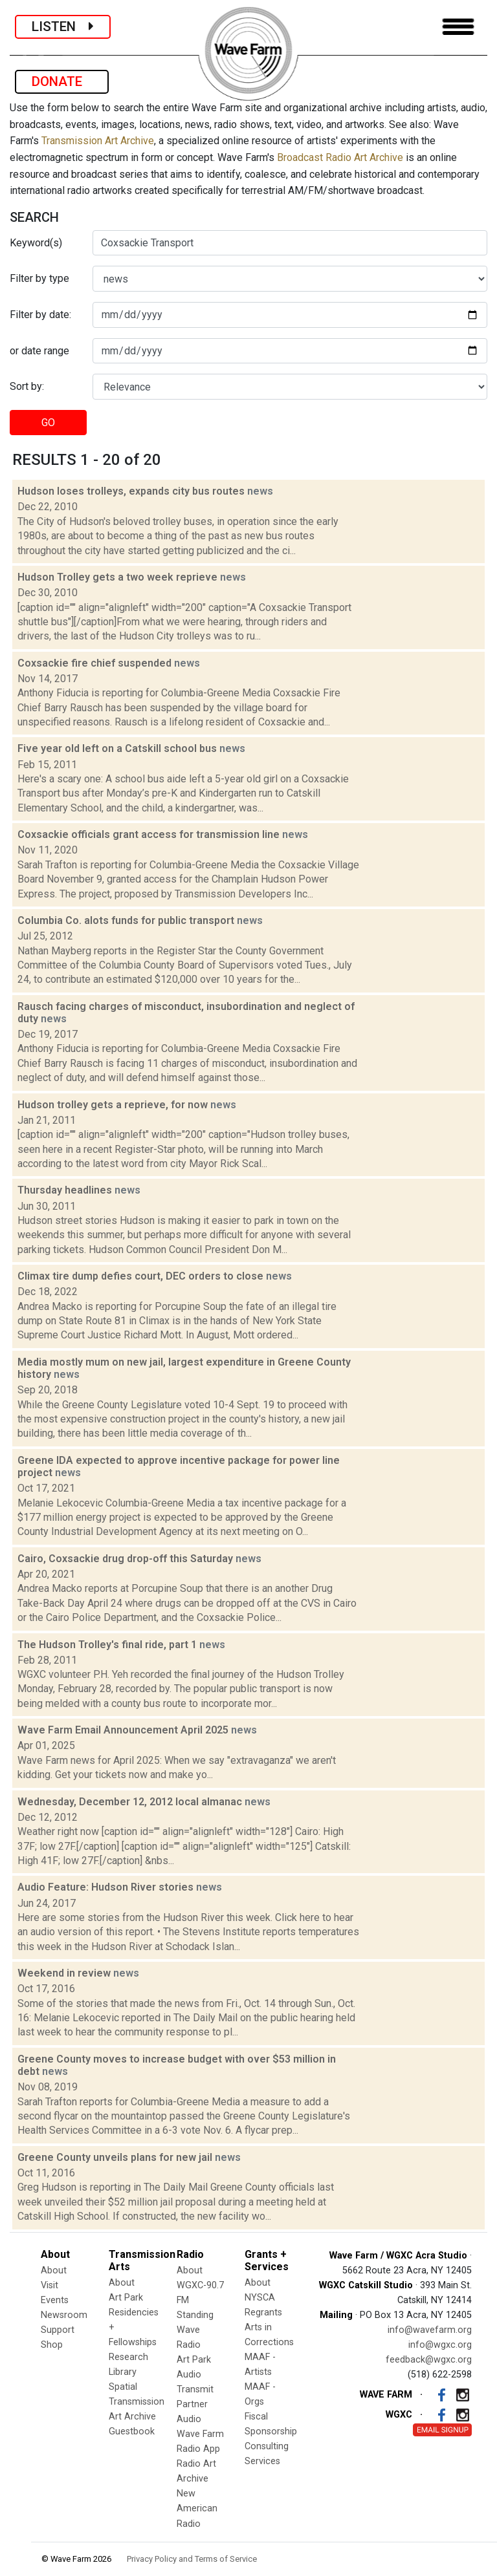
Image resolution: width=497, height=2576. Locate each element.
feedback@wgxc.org (429, 2359)
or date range (39, 351)
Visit (49, 2285)
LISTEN (63, 26)
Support (57, 2329)
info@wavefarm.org (430, 2329)
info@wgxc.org (440, 2344)
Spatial (123, 2386)
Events (55, 2300)
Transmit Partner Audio (195, 2404)
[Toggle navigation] (458, 27)
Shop (52, 2344)
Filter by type (39, 278)
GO (48, 422)
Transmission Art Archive (97, 140)
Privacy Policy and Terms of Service (192, 2559)
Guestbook (132, 2431)
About (54, 2270)
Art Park (126, 2297)
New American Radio (197, 2508)
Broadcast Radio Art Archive (340, 157)
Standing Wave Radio (195, 2330)
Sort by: (27, 386)
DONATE (62, 81)
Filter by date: (40, 314)
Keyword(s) (36, 243)
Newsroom (64, 2315)
